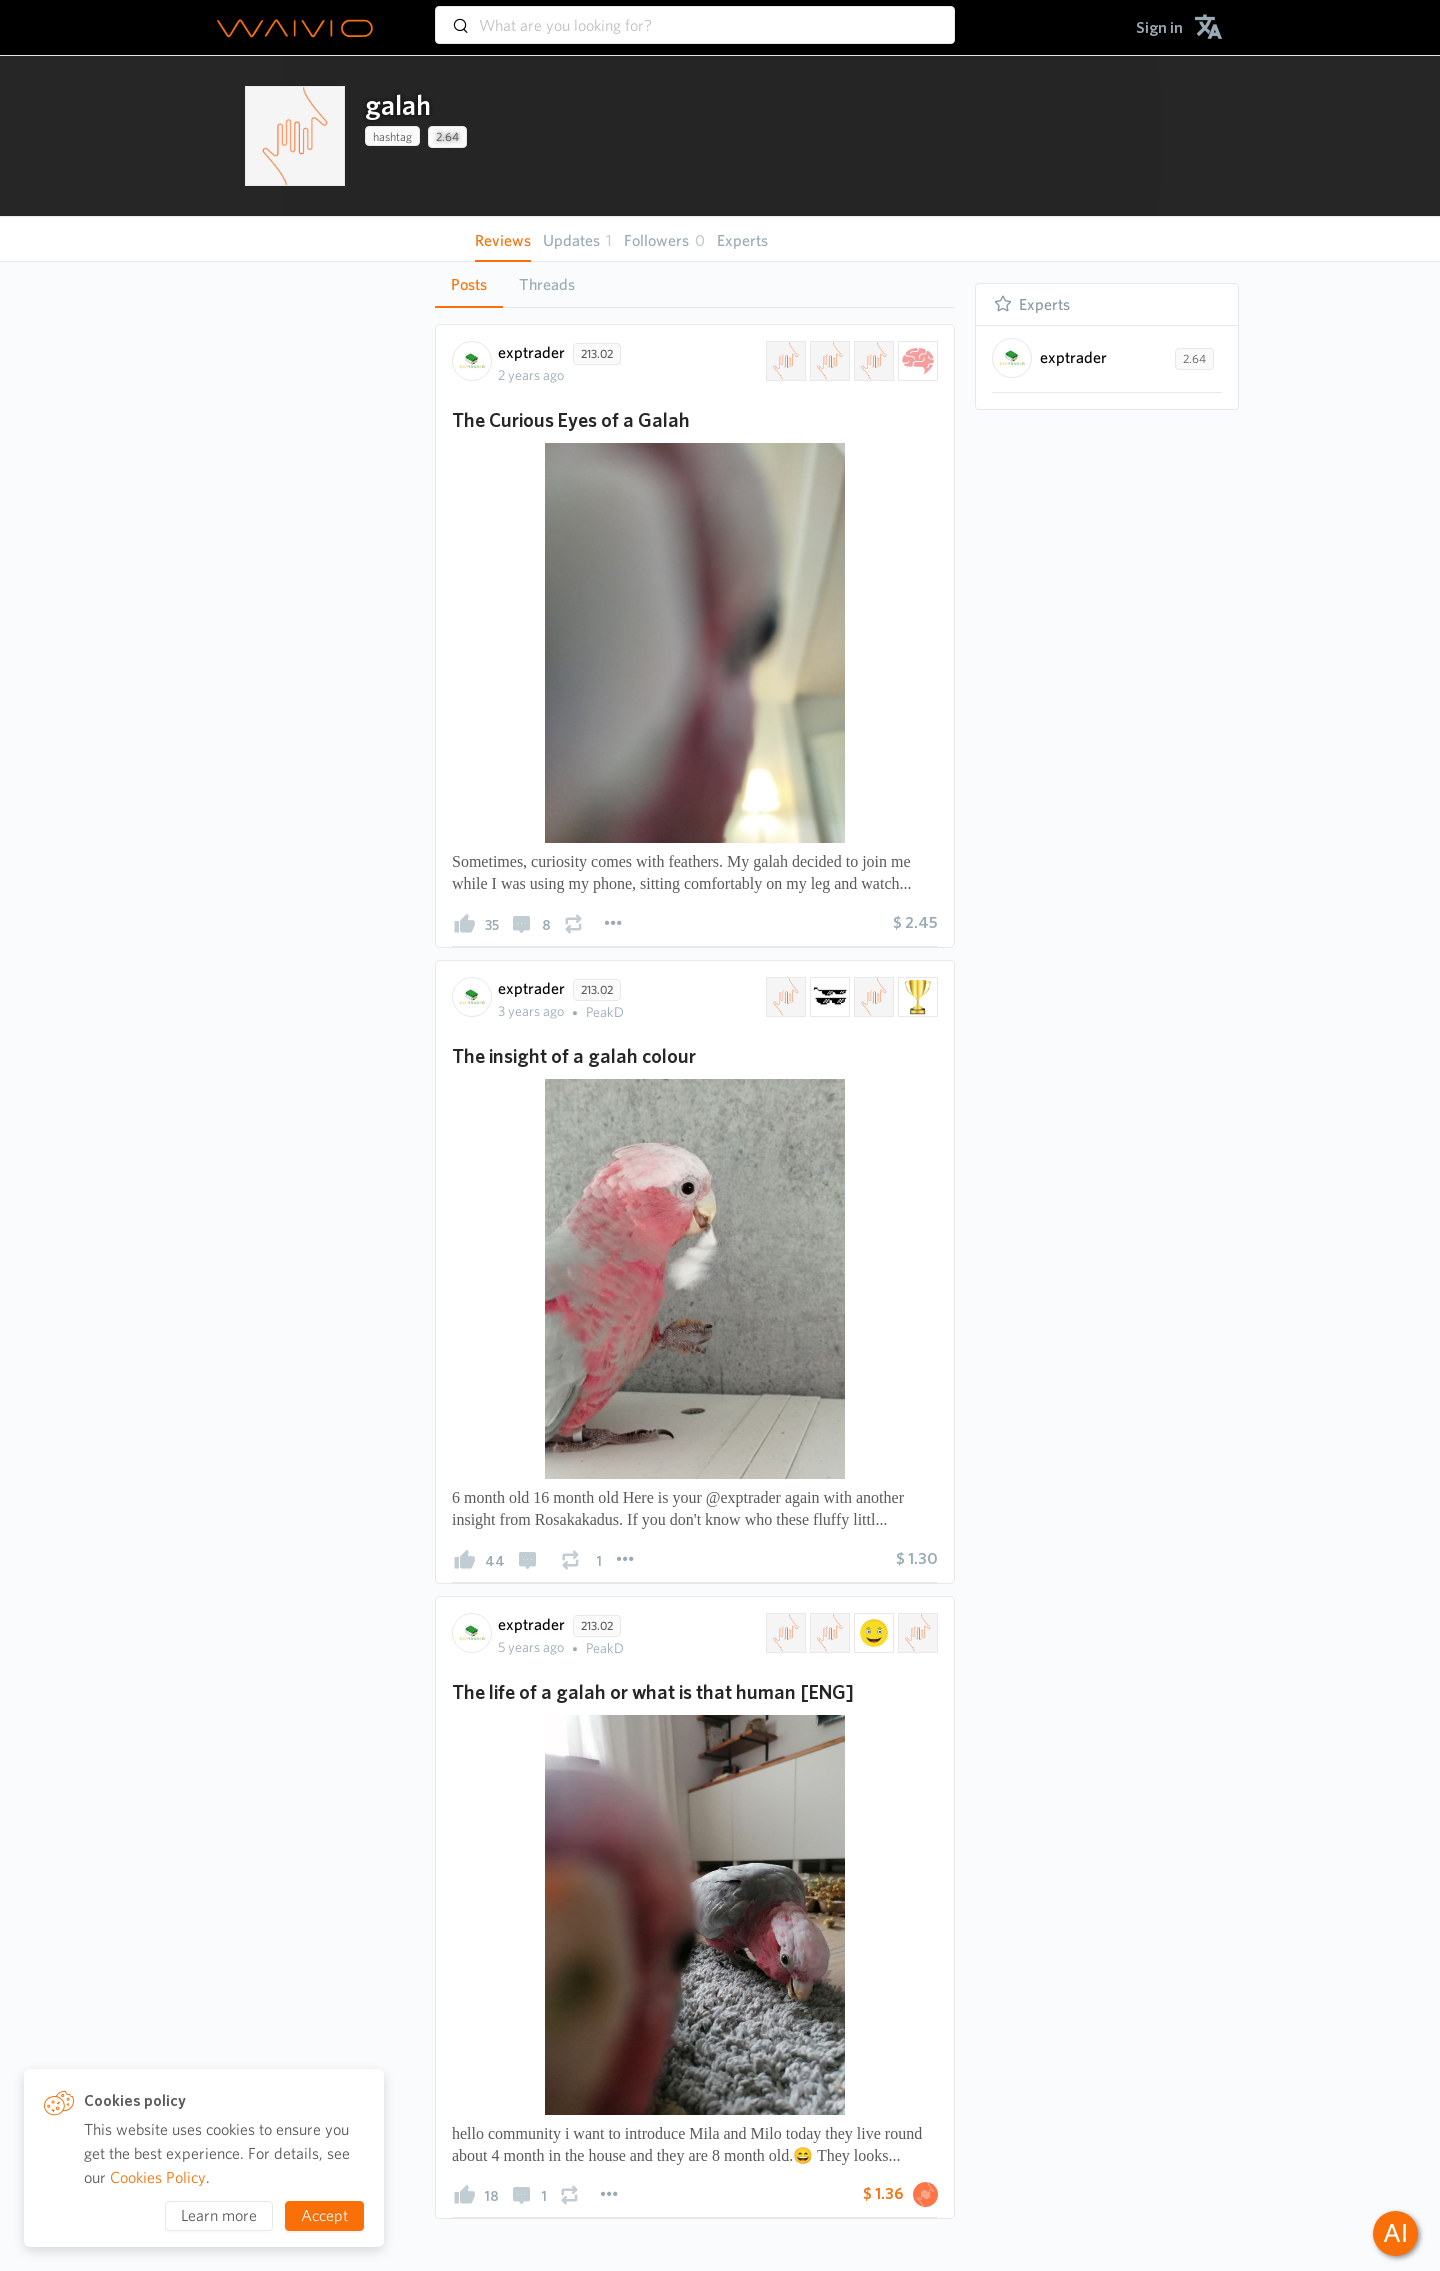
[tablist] (695, 284)
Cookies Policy (158, 2177)
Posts (469, 284)
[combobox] (695, 16)
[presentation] (295, 136)
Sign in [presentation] (1159, 27)
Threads (547, 284)
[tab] (469, 285)
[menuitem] (1159, 27)
